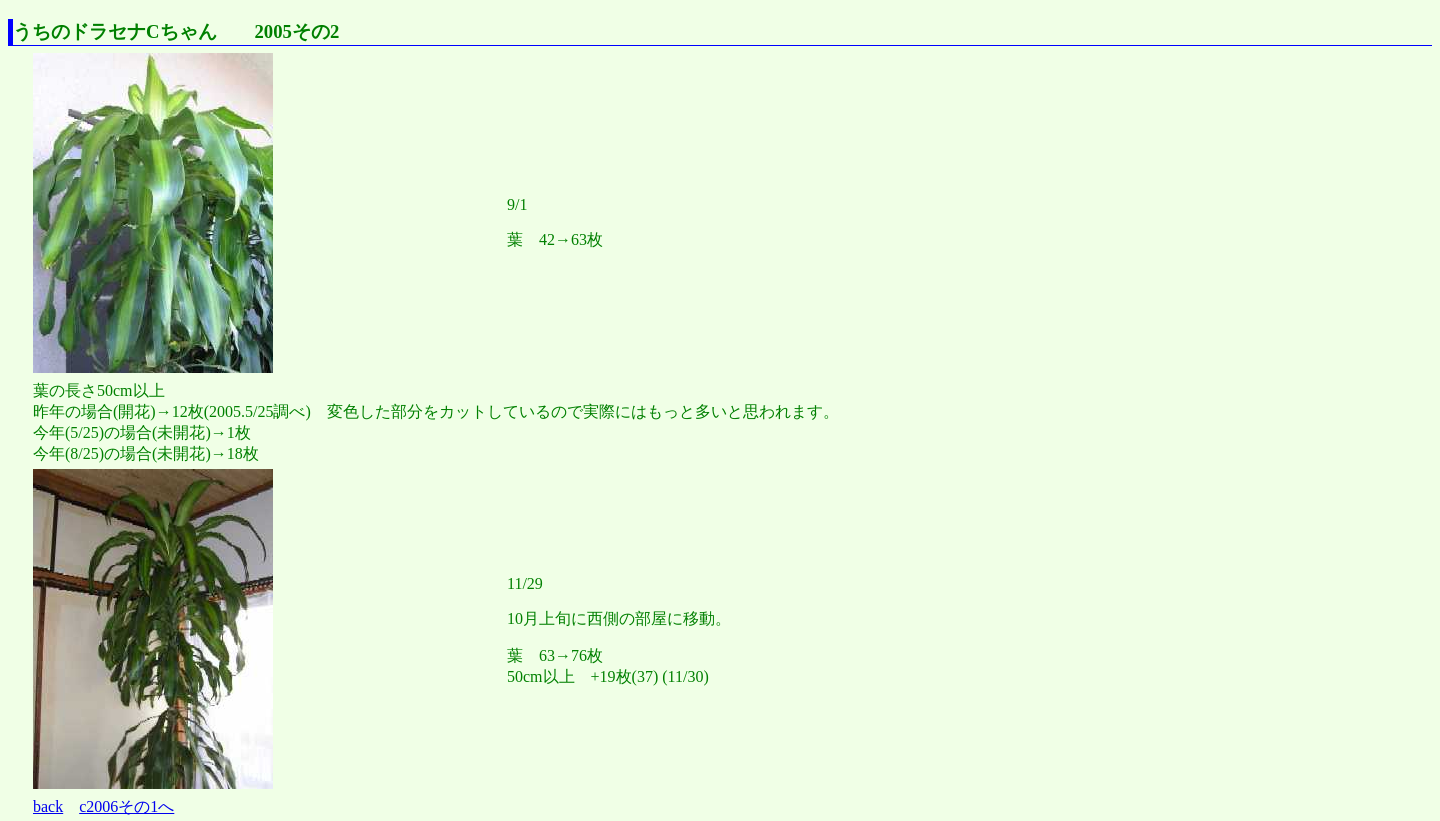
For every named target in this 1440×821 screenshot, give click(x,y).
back (48, 806)
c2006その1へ (126, 806)
